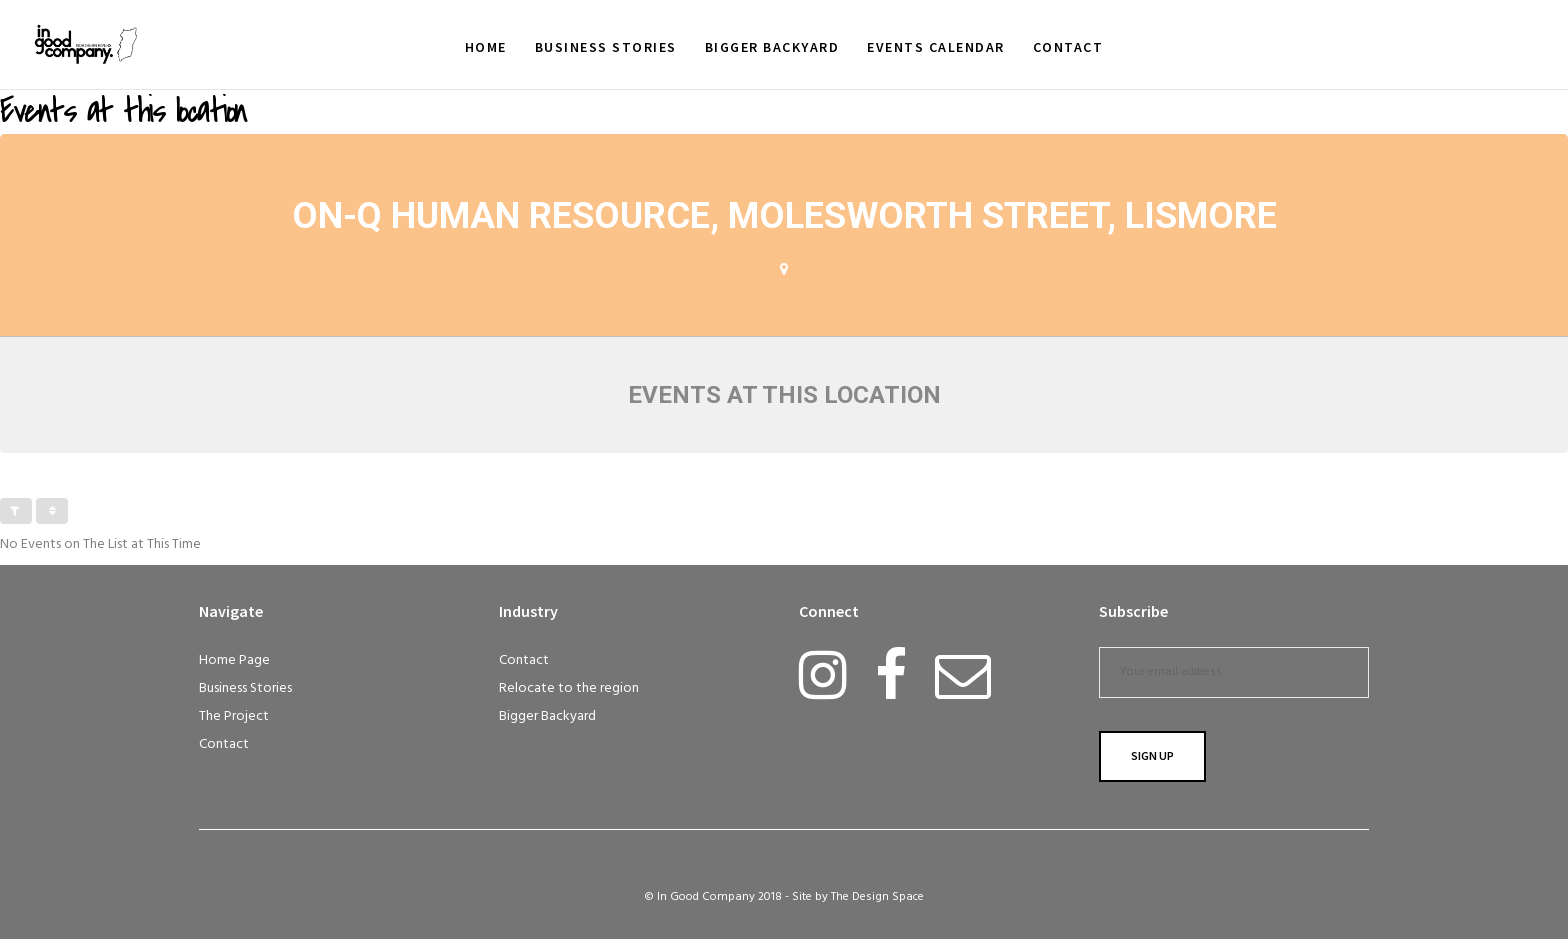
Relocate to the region (569, 688)
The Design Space (877, 897)
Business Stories (245, 688)
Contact (224, 744)
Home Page (234, 660)
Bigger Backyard (547, 716)
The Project (234, 716)
